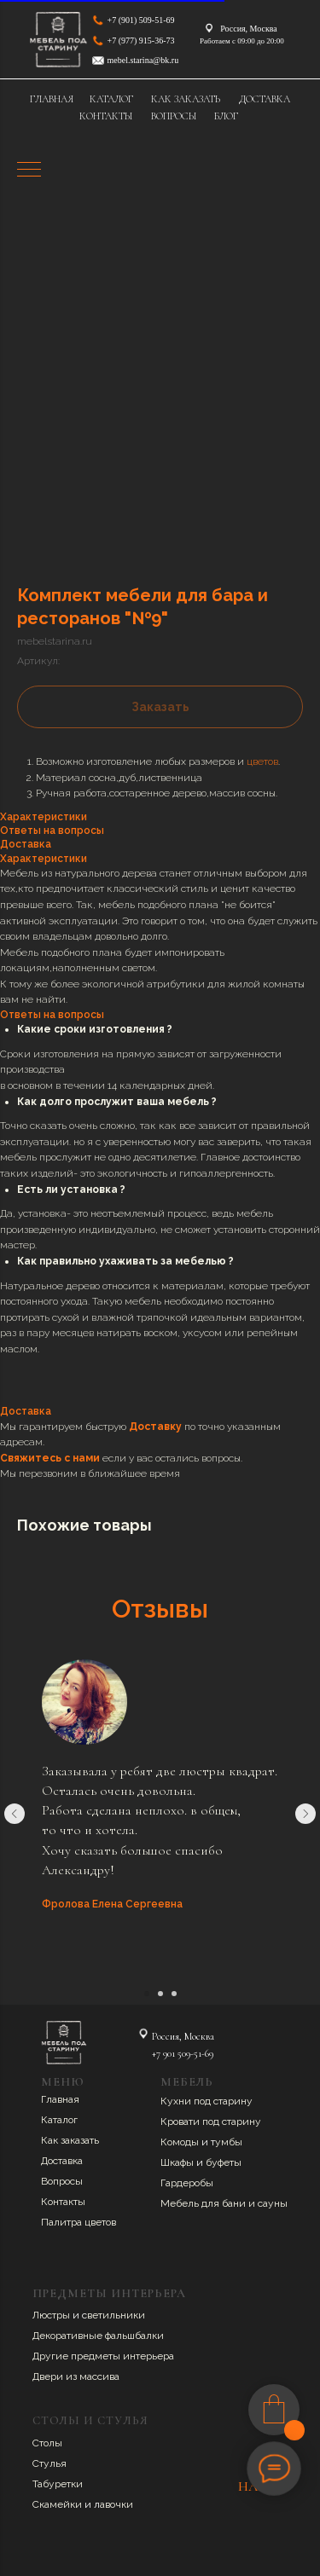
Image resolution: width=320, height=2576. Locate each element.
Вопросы (62, 2181)
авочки (116, 2504)
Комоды (180, 2142)
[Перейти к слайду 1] (146, 1993)
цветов (262, 761)
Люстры (52, 2315)
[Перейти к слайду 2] (160, 1993)
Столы (47, 2443)
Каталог (59, 2120)
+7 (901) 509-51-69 (141, 20)
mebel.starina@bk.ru (143, 60)
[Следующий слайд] (305, 1813)
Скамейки (58, 2504)
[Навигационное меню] (29, 170)
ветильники (116, 2315)
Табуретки (57, 2484)
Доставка (62, 2161)
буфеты (223, 2162)
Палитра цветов (78, 2222)
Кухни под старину (206, 2101)
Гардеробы (186, 2183)
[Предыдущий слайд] (14, 1813)
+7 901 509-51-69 (182, 2053)
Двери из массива (75, 2376)
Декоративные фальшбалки (98, 2336)
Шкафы (178, 2162)
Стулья (49, 2463)
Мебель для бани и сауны (224, 2203)
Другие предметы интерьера (103, 2356)
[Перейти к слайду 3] (174, 1993)
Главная (60, 2099)
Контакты (63, 2202)
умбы (228, 2142)
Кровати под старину (210, 2121)
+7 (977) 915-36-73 (141, 40)
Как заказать (70, 2140)
